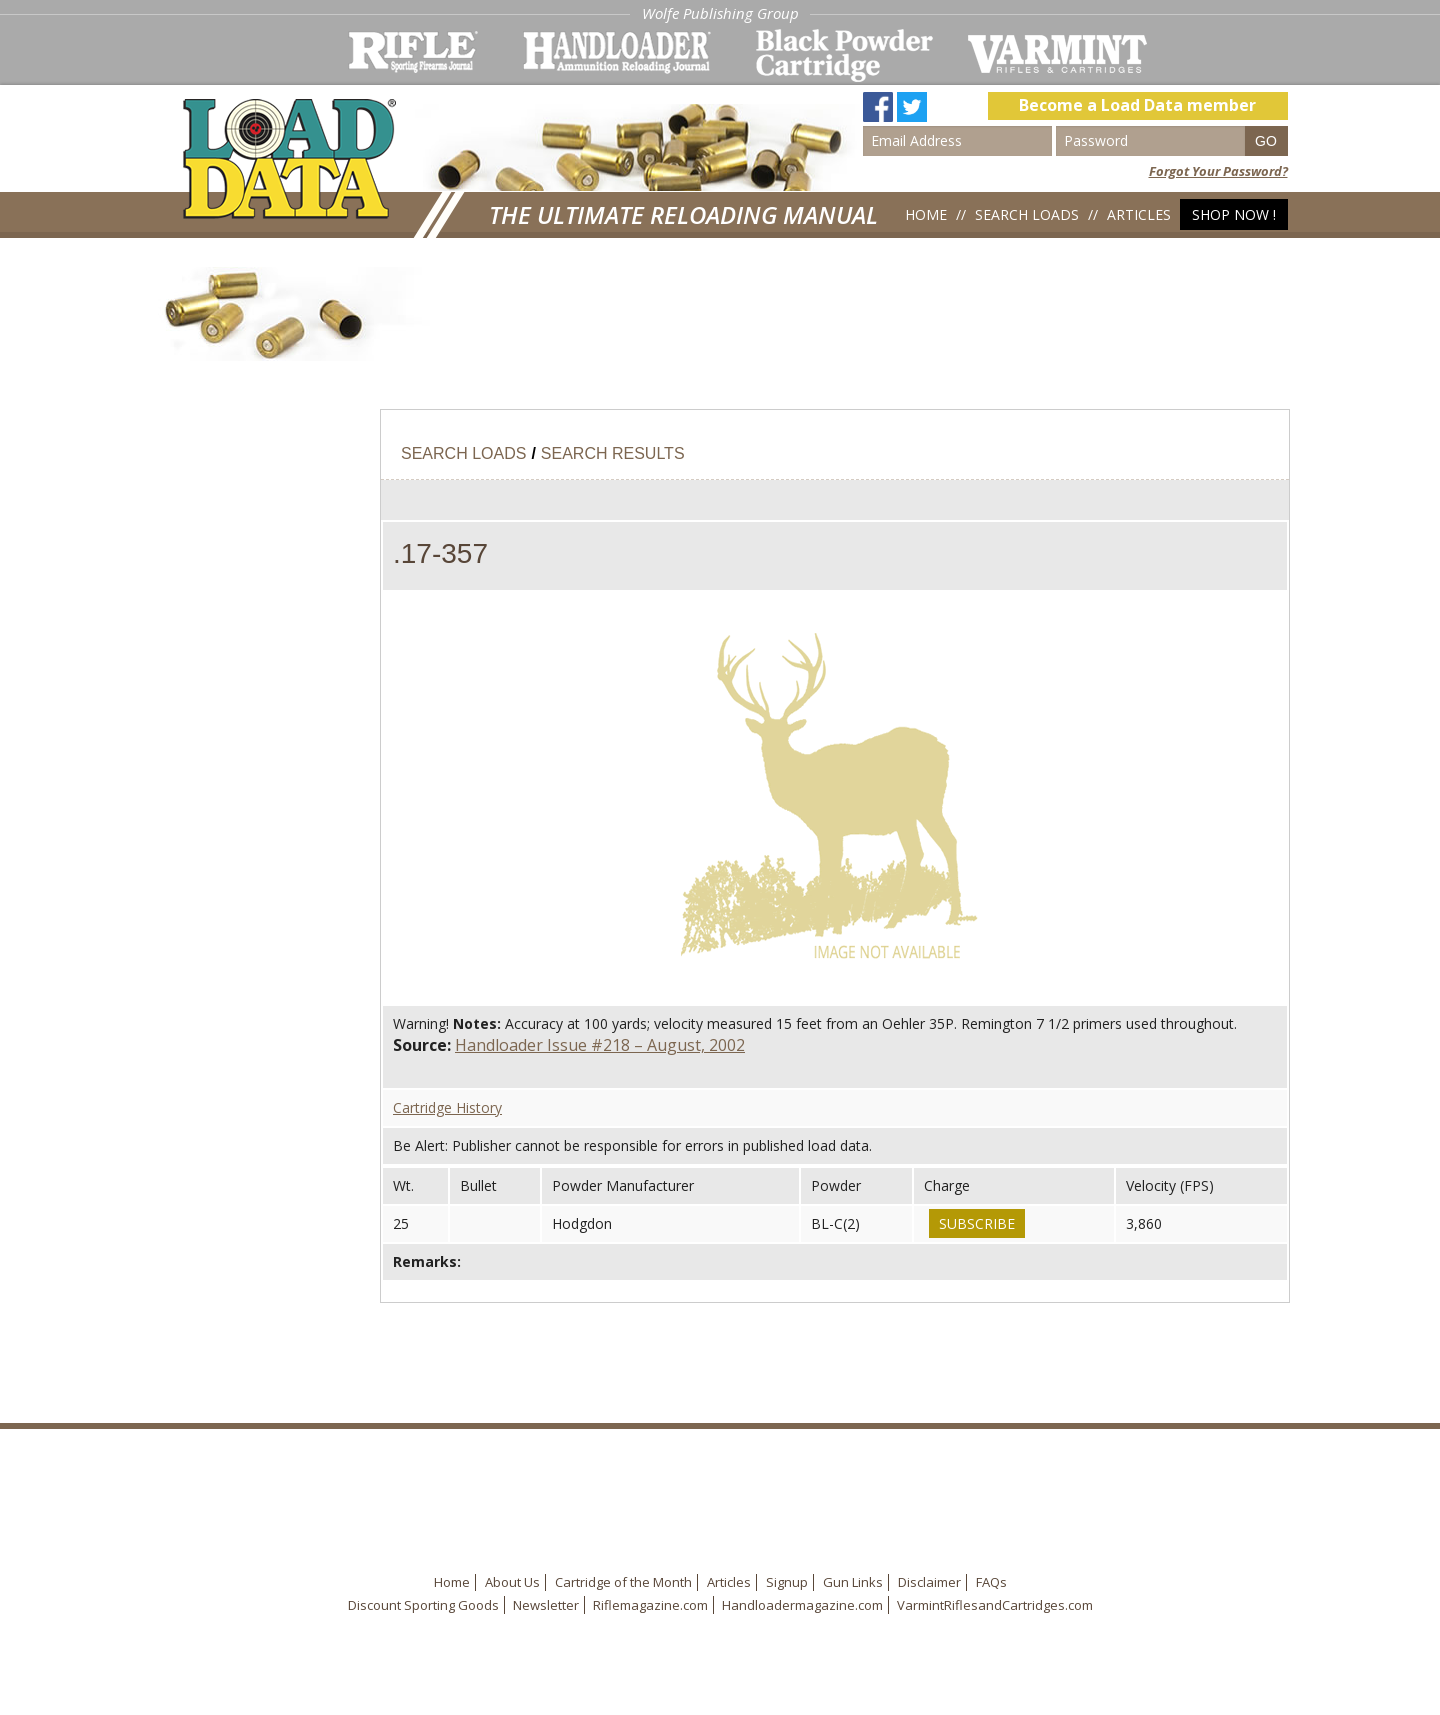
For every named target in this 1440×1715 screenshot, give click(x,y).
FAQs (991, 1582)
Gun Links (853, 1582)
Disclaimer (929, 1582)
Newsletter (546, 1605)
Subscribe (977, 1223)
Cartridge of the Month (623, 1582)
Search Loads (1027, 214)
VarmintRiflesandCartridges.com (995, 1605)
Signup (787, 1582)
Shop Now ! (1234, 214)
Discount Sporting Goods (423, 1605)
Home (926, 214)
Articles (1139, 214)
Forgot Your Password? (1218, 171)
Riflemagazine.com (650, 1605)
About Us (512, 1582)
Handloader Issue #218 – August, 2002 (600, 1045)
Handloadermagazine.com (802, 1605)
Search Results (613, 453)
